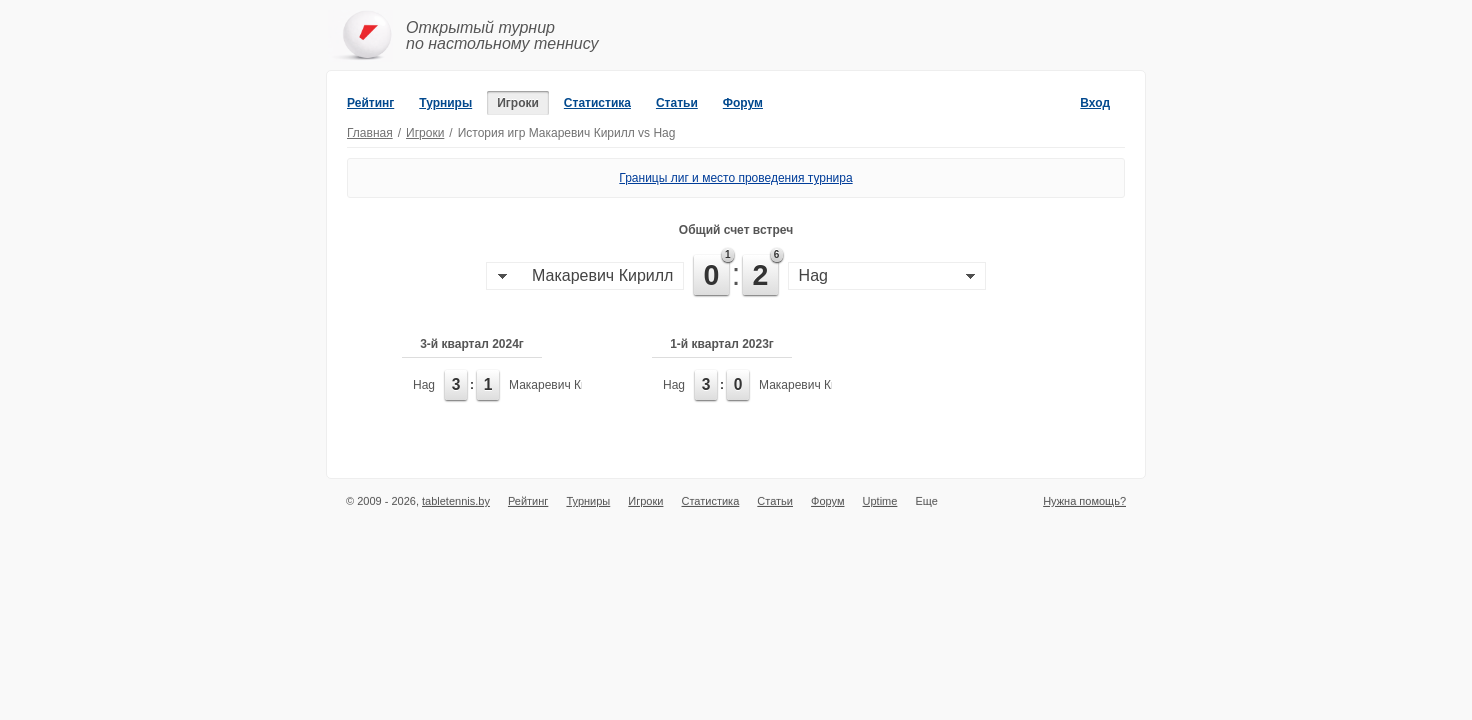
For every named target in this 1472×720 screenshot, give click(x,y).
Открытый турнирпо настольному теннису (502, 35)
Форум (743, 103)
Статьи (677, 103)
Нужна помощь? (1084, 501)
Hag (424, 385)
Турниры (445, 103)
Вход (1095, 103)
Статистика (597, 103)
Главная (370, 133)
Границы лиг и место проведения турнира (735, 178)
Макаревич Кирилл (562, 385)
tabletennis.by (456, 501)
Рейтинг (370, 103)
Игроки (518, 103)
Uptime (880, 501)
